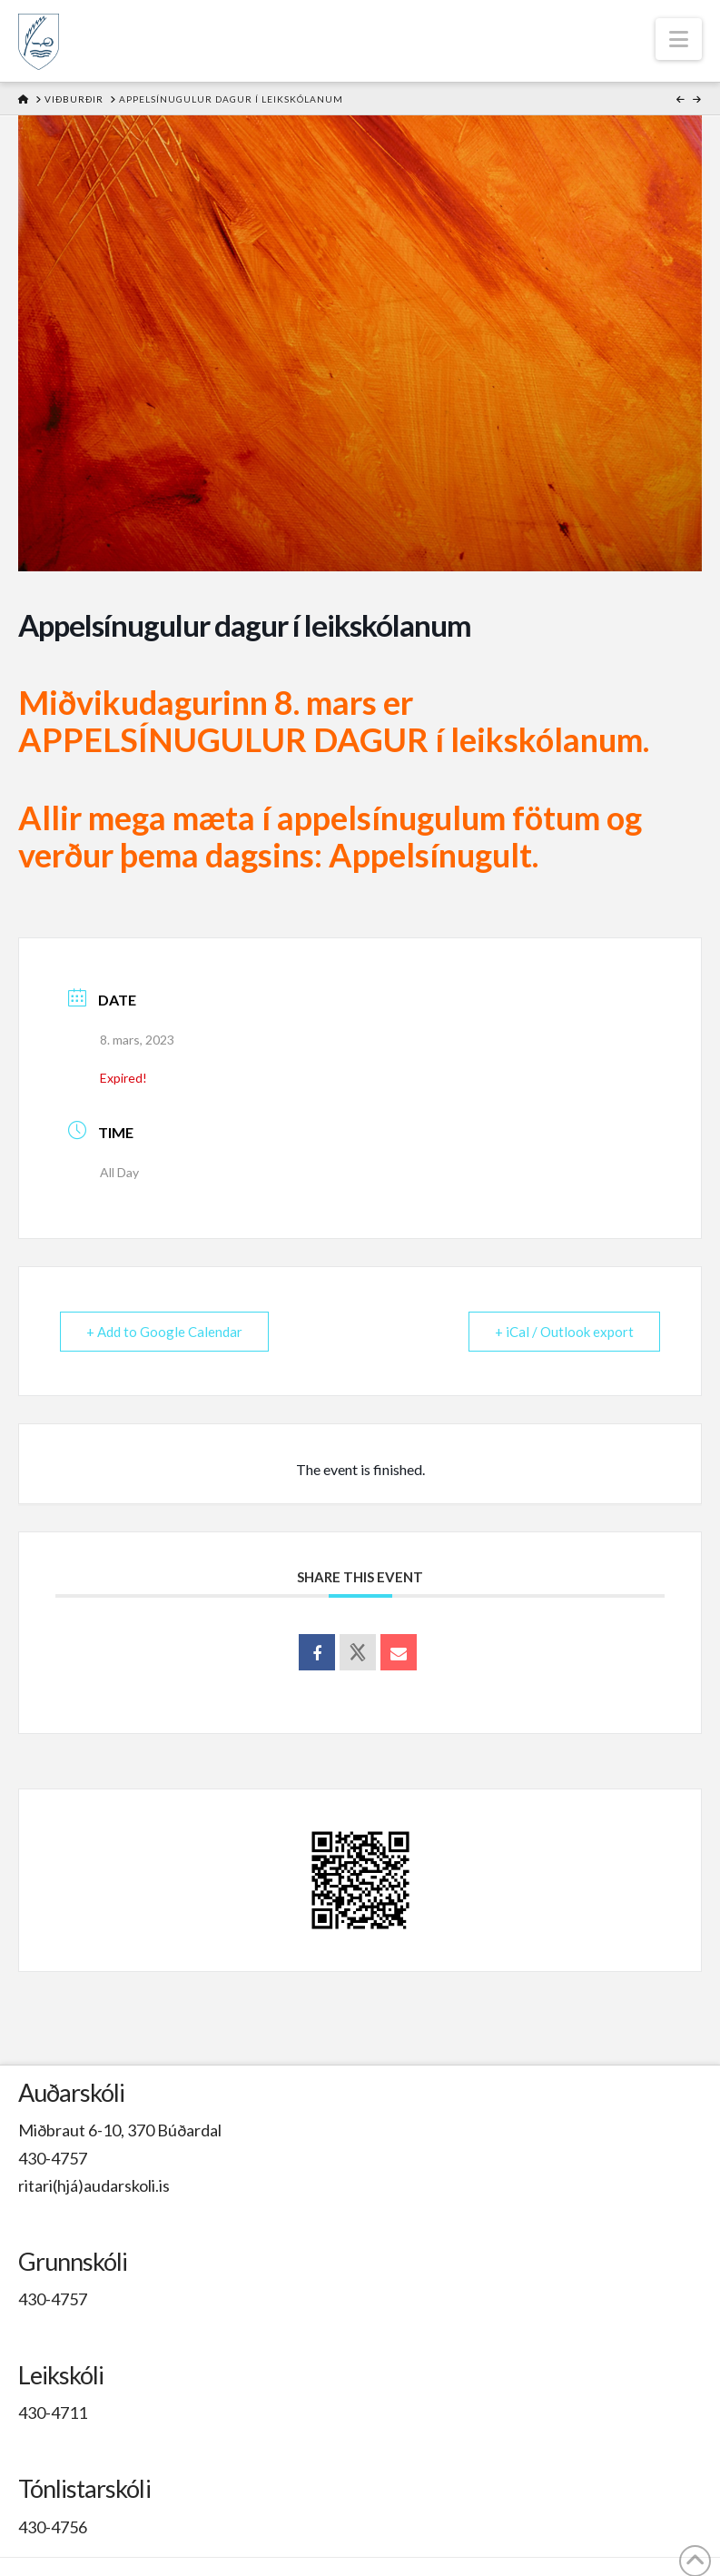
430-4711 (52, 2412)
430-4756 (52, 2527)
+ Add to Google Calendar (164, 1331)
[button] (679, 39)
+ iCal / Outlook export (564, 1331)
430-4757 (52, 2158)
